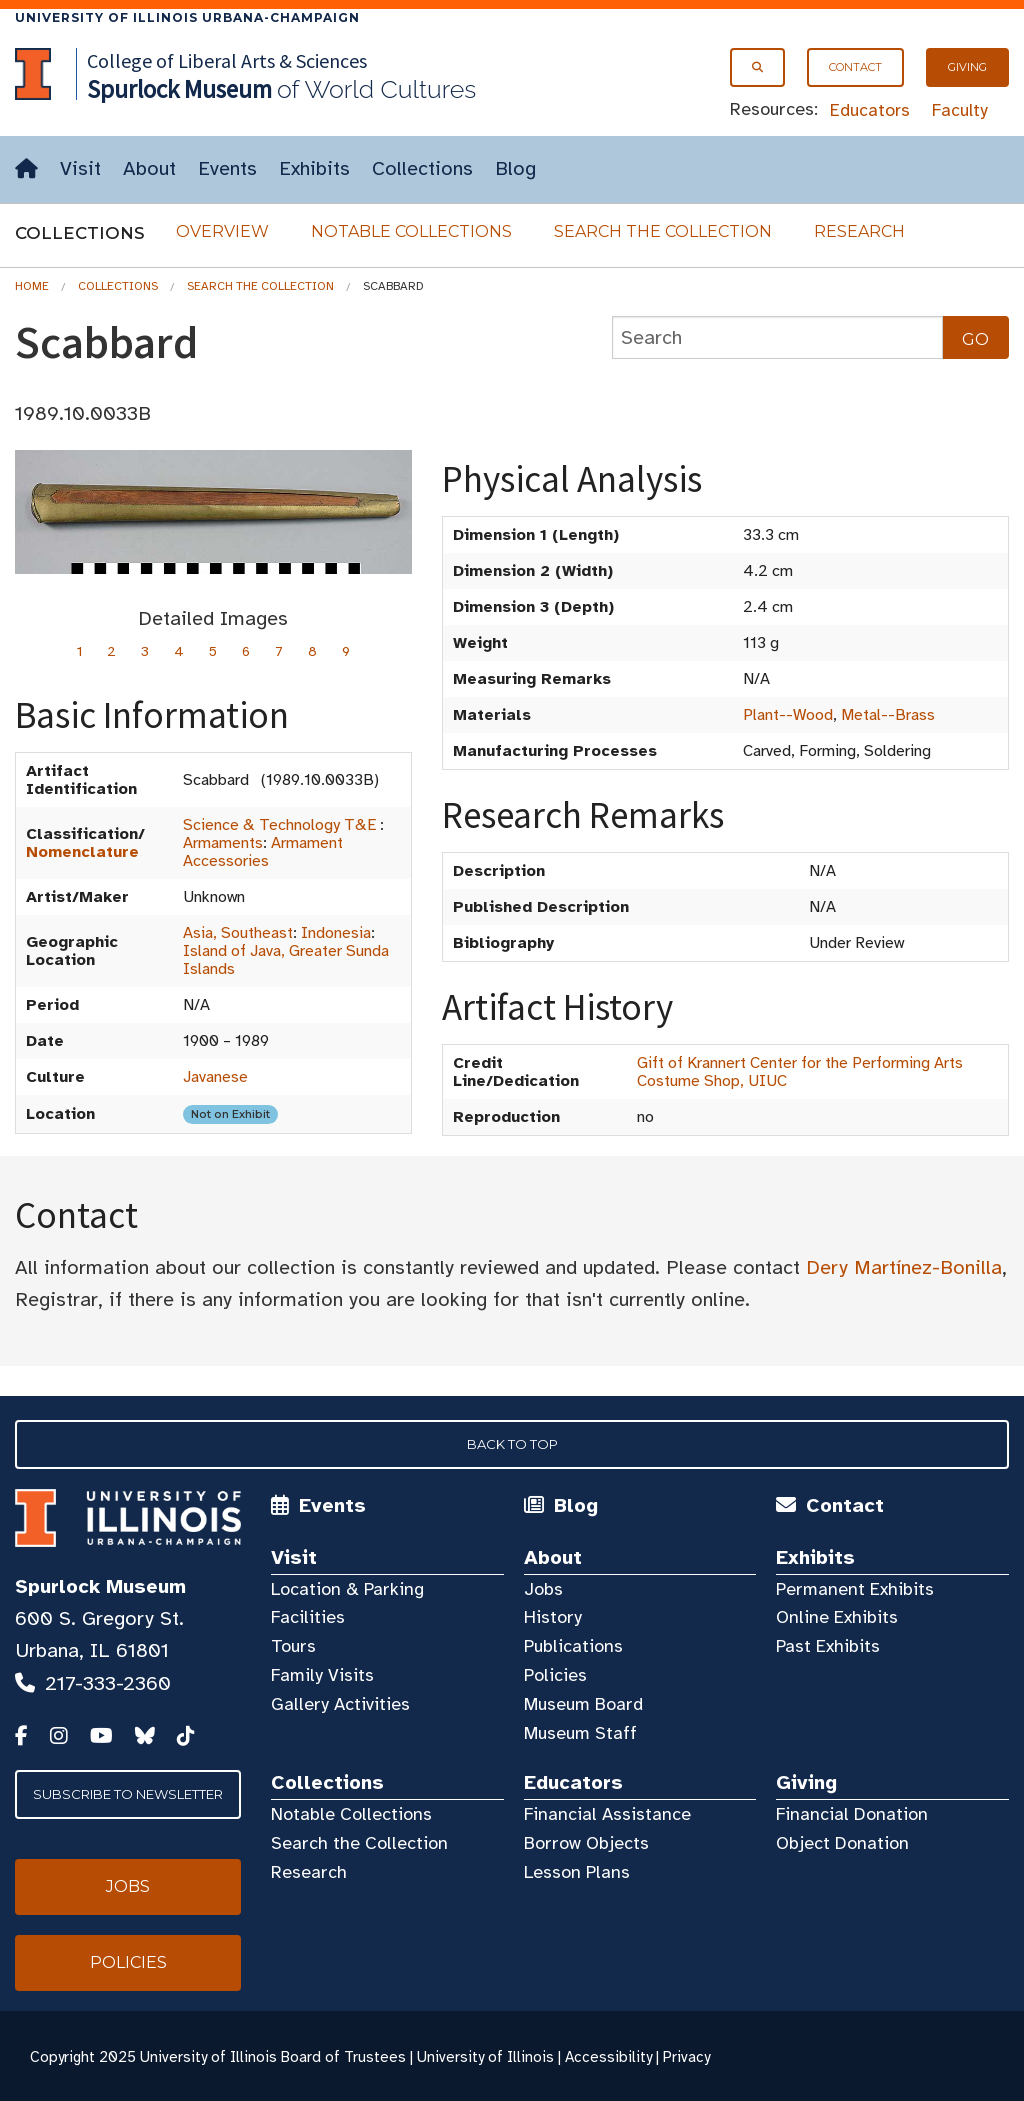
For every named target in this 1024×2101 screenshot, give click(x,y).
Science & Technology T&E (279, 825)
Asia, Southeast (238, 933)
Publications (573, 1646)
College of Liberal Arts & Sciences (227, 60)
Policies (555, 1675)
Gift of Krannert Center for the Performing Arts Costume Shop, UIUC (800, 1072)
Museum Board (583, 1704)
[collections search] (777, 337)
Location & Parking (347, 1589)
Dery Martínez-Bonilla (904, 1267)
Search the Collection (663, 231)
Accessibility (608, 2057)
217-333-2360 (108, 1683)
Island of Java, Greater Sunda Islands (286, 960)
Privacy (686, 2057)
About (149, 168)
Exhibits (314, 168)
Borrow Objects (586, 1843)
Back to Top (512, 1444)
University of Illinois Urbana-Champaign (187, 17)
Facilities (308, 1617)
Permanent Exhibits (855, 1589)
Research (859, 231)
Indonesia (336, 933)
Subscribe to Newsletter (128, 1794)
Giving (967, 67)
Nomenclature (82, 852)
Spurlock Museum (100, 1586)
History (553, 1617)
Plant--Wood (788, 715)
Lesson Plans (577, 1872)
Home (32, 286)
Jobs (543, 1589)
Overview (222, 231)
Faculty (960, 110)
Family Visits (322, 1675)
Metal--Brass (888, 715)
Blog (515, 168)
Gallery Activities (340, 1704)
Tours (293, 1646)
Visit (80, 168)
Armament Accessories (263, 852)
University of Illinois (485, 2057)
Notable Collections (411, 231)
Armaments (223, 843)
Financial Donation (852, 1814)
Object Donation (842, 1843)
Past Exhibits (828, 1646)
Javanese (215, 1077)
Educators (870, 110)
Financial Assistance (607, 1814)
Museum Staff (580, 1733)
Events (227, 168)
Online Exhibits (837, 1617)
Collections (422, 168)
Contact (855, 67)
